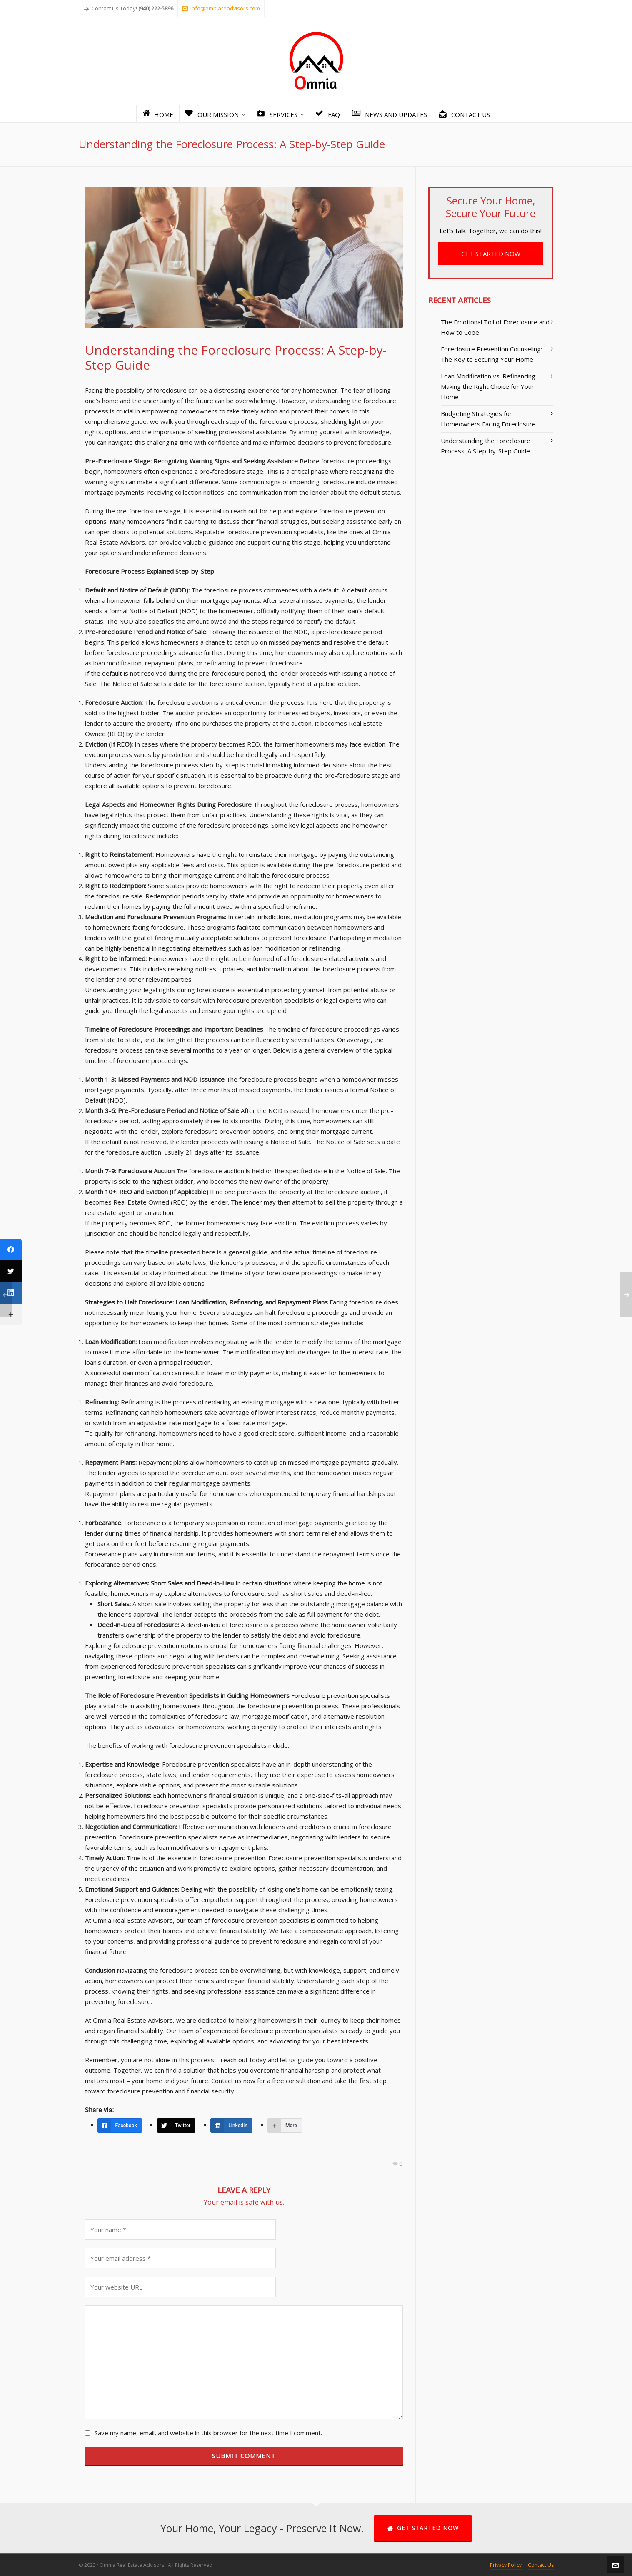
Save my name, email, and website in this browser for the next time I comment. (208, 2433)
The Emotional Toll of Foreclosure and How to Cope (495, 327)
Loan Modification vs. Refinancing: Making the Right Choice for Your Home (489, 386)
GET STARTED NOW (490, 253)
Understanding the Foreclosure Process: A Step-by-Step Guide (485, 445)
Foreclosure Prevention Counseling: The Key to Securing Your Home (491, 354)
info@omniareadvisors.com (221, 8)
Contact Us (541, 2565)
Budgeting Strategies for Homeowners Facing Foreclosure (488, 418)
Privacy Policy (506, 2565)
